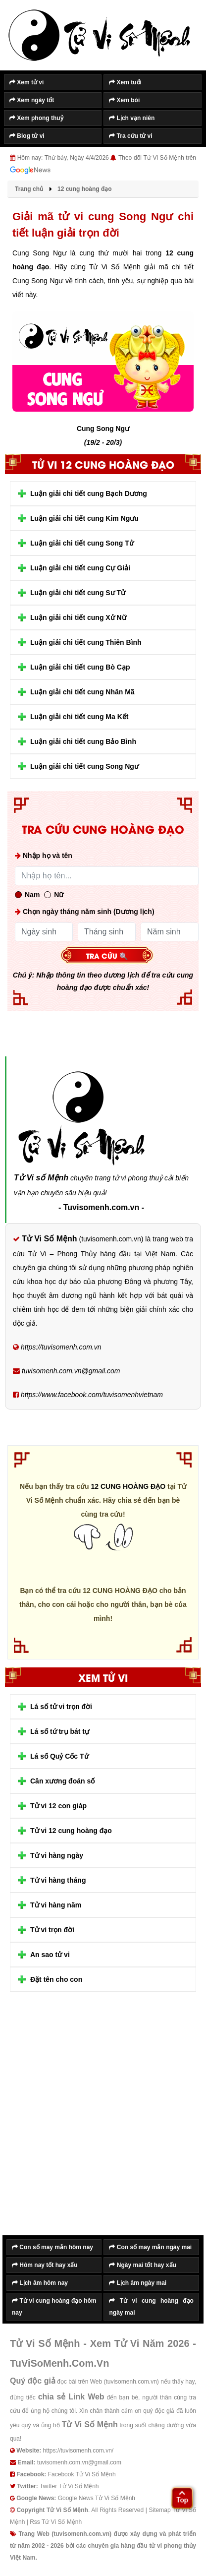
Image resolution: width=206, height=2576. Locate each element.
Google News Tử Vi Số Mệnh (96, 2498)
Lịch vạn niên (131, 118)
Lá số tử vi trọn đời (61, 1707)
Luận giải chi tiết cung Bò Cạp (80, 667)
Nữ (53, 895)
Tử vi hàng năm (55, 1905)
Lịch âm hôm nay (40, 2282)
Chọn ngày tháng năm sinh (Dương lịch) (84, 912)
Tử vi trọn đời (52, 1930)
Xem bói (124, 100)
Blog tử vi (27, 135)
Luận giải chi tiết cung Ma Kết (79, 717)
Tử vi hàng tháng (58, 1880)
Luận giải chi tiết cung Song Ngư (84, 766)
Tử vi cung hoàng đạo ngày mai (151, 2306)
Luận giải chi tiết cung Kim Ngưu (84, 518)
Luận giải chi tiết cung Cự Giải (80, 568)
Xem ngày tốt (31, 100)
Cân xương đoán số (62, 1781)
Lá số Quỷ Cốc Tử (59, 1756)
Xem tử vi (26, 82)
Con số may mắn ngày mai (150, 2247)
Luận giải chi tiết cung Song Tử (82, 543)
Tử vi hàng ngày (56, 1855)
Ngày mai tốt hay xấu (142, 2265)
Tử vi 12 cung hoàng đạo (71, 1831)
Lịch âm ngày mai (137, 2282)
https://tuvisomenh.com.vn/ (78, 2450)
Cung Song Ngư (103, 428)
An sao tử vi (50, 1955)
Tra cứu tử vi (130, 135)
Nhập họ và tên (43, 855)
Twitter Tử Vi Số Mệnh (69, 2486)
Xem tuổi (125, 82)
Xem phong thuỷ (36, 118)
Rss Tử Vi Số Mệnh (56, 2521)
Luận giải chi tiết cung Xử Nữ (78, 617)
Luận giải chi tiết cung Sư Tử (77, 593)
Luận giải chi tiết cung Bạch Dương (88, 493)
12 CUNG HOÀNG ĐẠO (128, 1486)
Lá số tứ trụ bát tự (59, 1731)
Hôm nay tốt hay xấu (45, 2265)
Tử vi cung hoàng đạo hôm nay (54, 2306)
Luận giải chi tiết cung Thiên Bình (86, 642)
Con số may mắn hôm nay (52, 2247)
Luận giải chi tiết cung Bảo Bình (83, 741)
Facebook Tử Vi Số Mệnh (82, 2474)
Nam (27, 895)
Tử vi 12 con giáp (58, 1806)
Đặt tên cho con (56, 1979)
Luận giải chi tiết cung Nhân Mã (82, 692)
